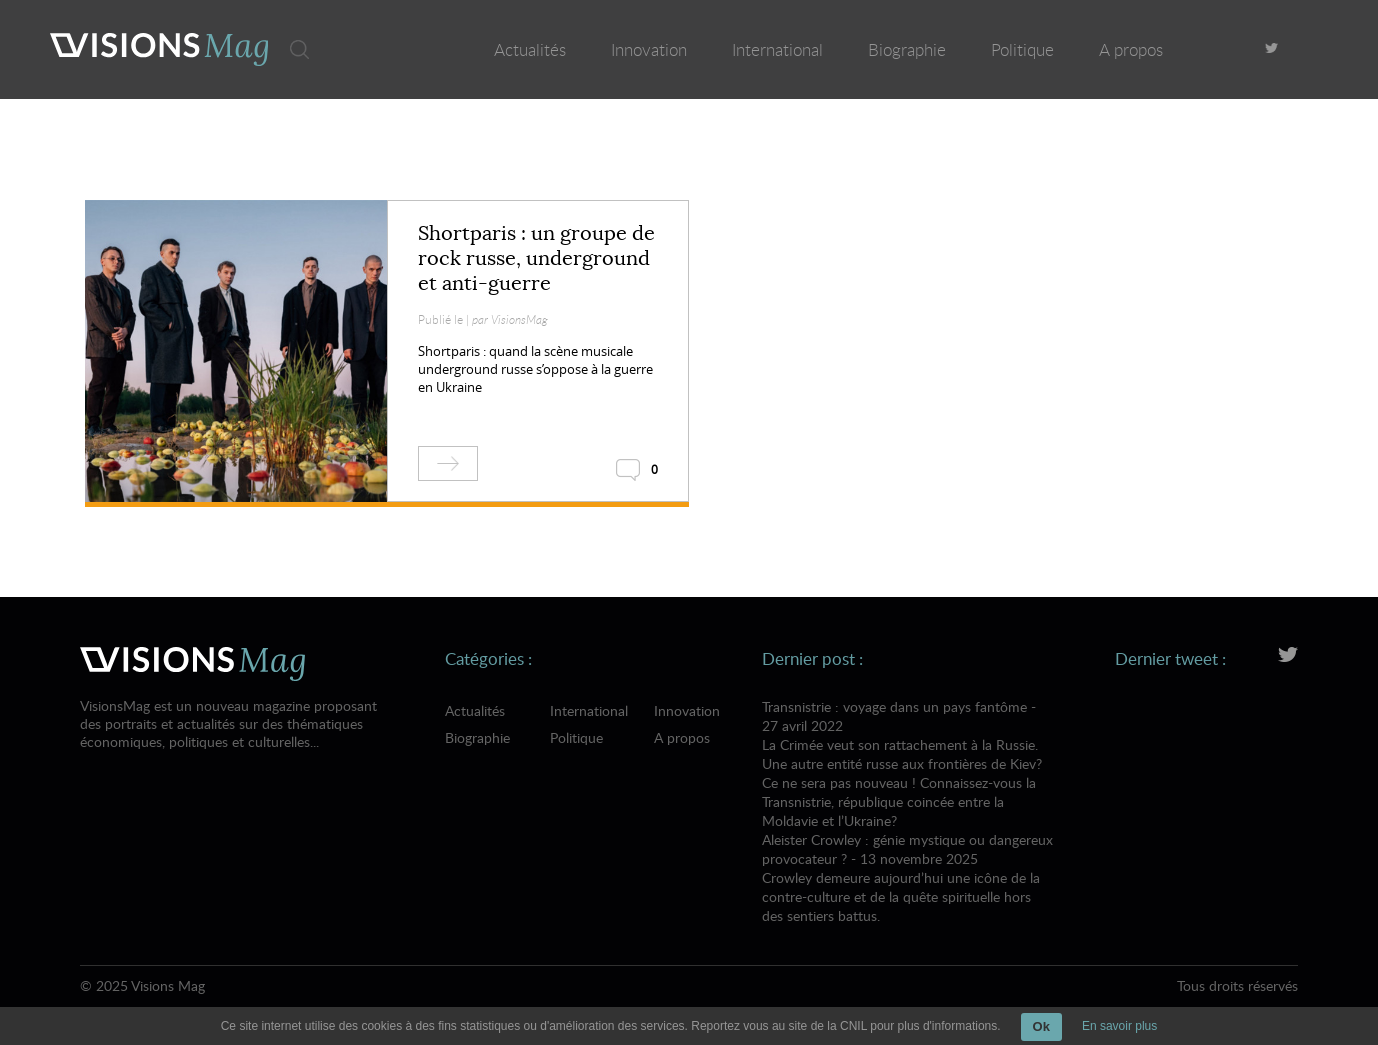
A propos (1131, 49)
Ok (1041, 1026)
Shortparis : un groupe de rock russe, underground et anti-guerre (536, 258)
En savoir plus (1119, 1026)
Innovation (649, 49)
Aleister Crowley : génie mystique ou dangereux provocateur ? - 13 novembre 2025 (908, 877)
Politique (1022, 49)
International (777, 49)
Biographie (907, 49)
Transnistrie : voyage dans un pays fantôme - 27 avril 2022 (908, 763)
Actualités (530, 49)
